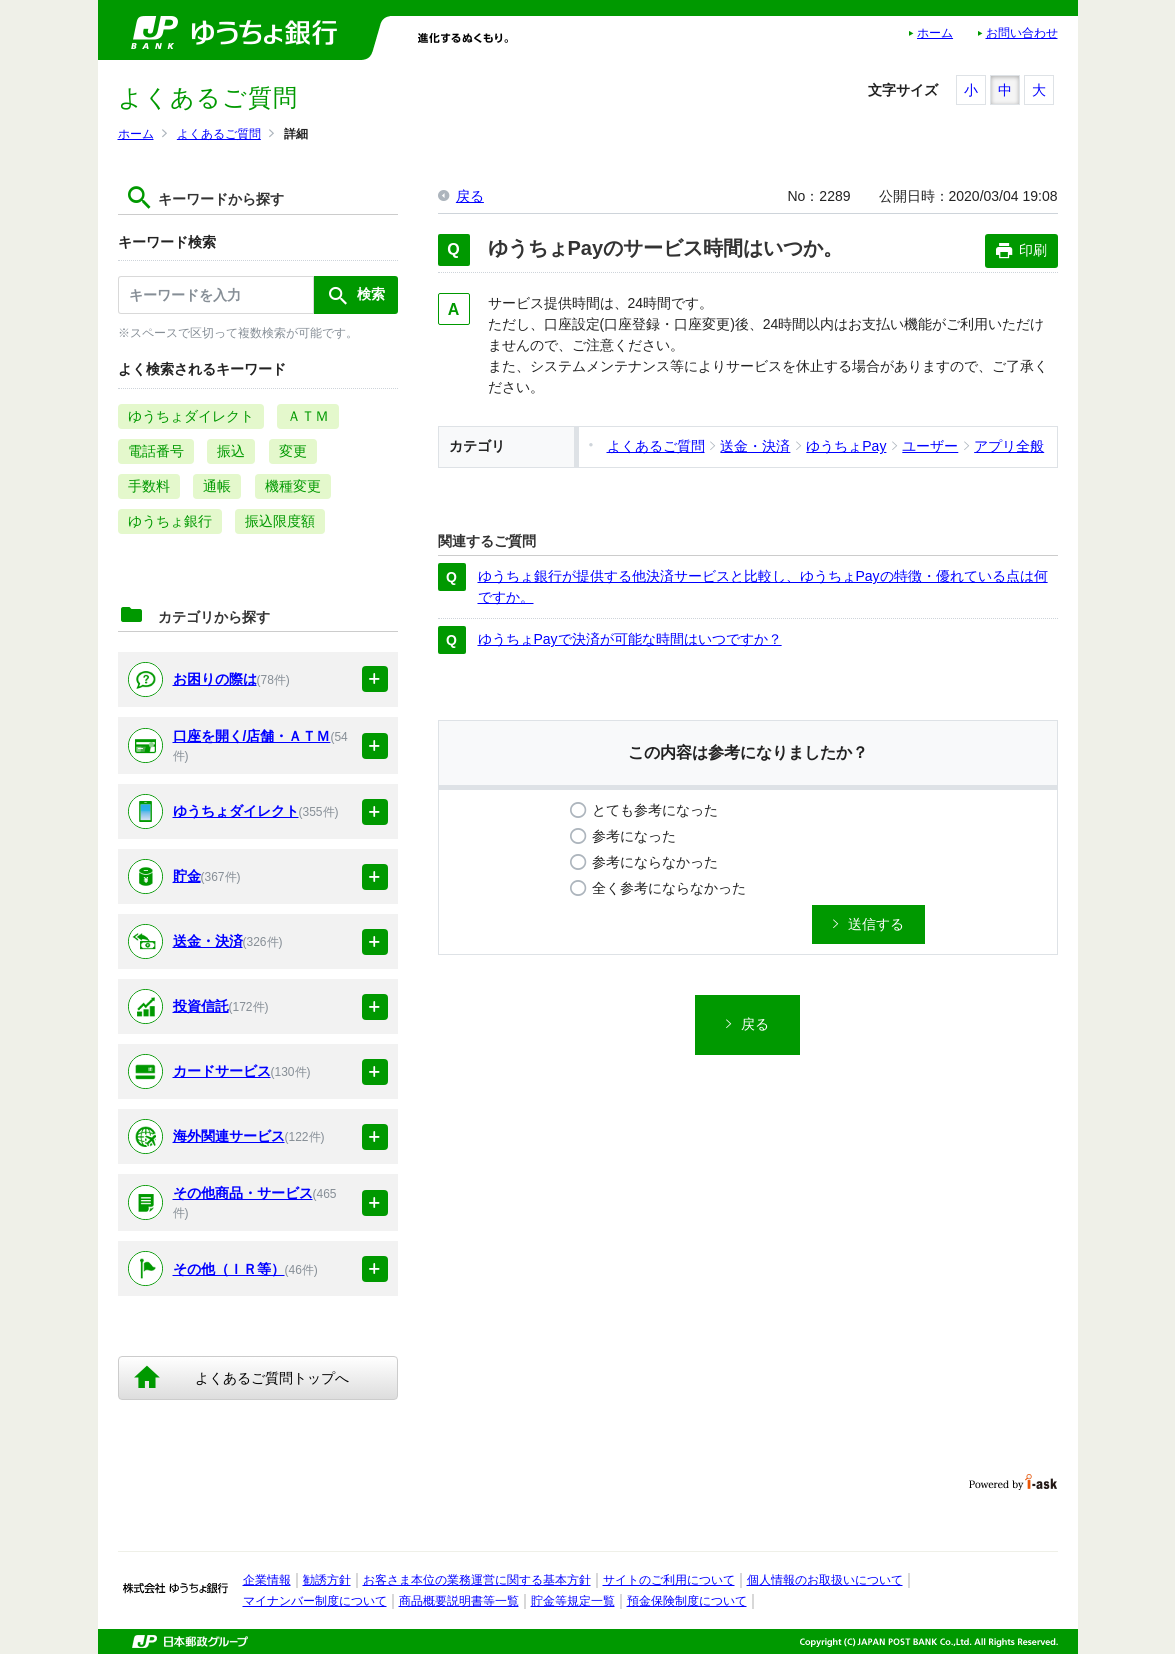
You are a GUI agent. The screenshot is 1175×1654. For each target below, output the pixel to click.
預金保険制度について (687, 1601)
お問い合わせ (1022, 33)
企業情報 (267, 1580)
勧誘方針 (327, 1580)
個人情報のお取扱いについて (825, 1580)
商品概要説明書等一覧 (459, 1601)
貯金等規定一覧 (573, 1601)
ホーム (935, 33)
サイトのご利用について (669, 1580)
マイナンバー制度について (315, 1601)
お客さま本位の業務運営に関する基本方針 (477, 1580)
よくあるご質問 (219, 134)
